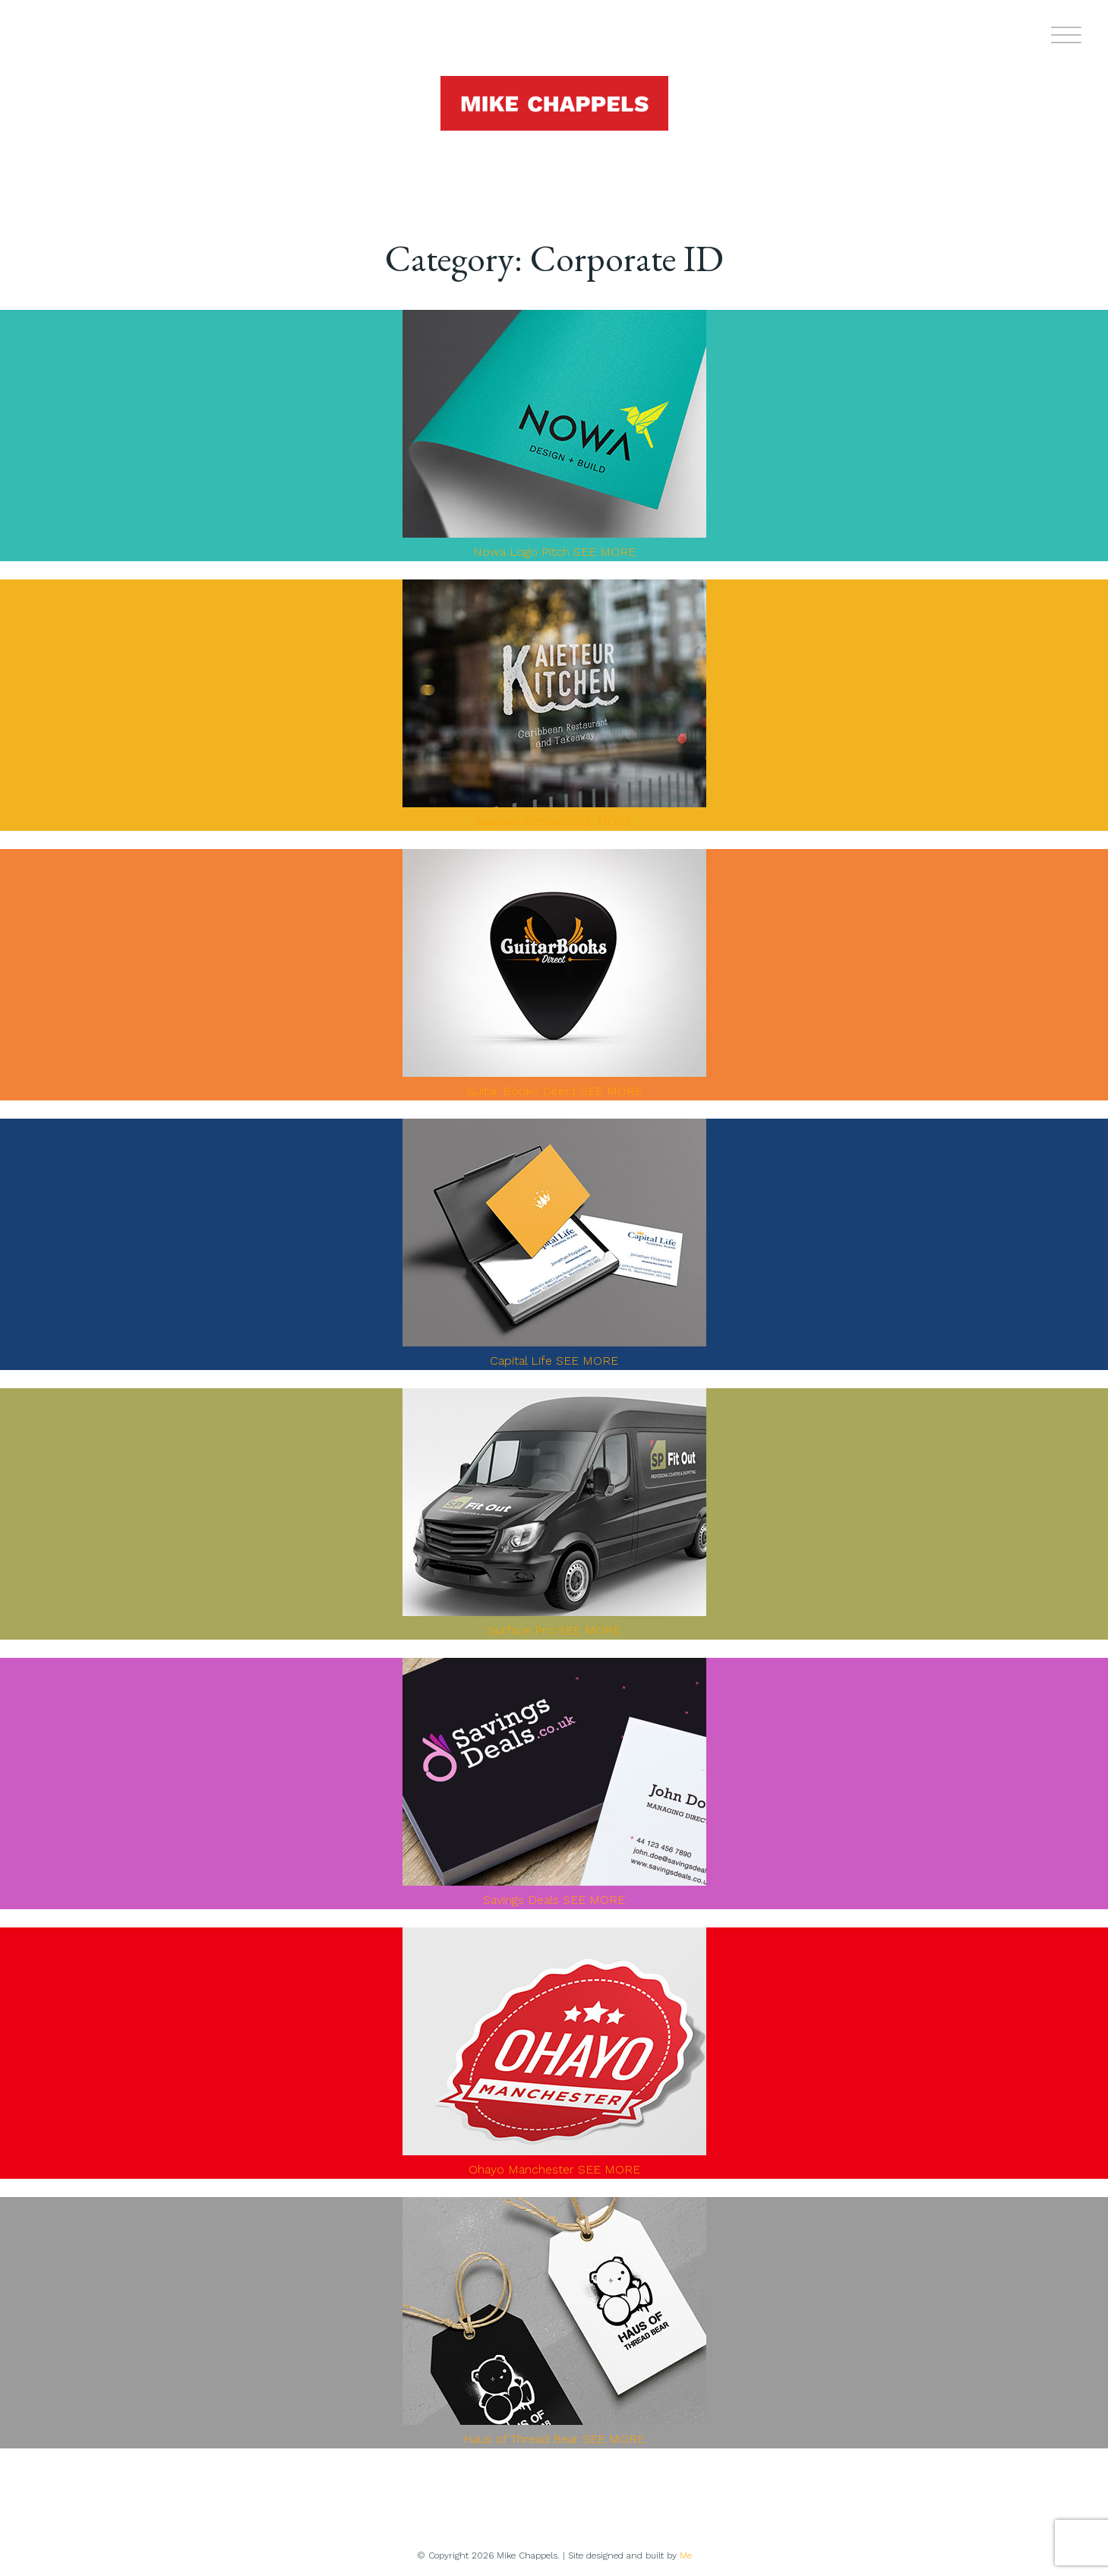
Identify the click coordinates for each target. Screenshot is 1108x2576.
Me (686, 2555)
